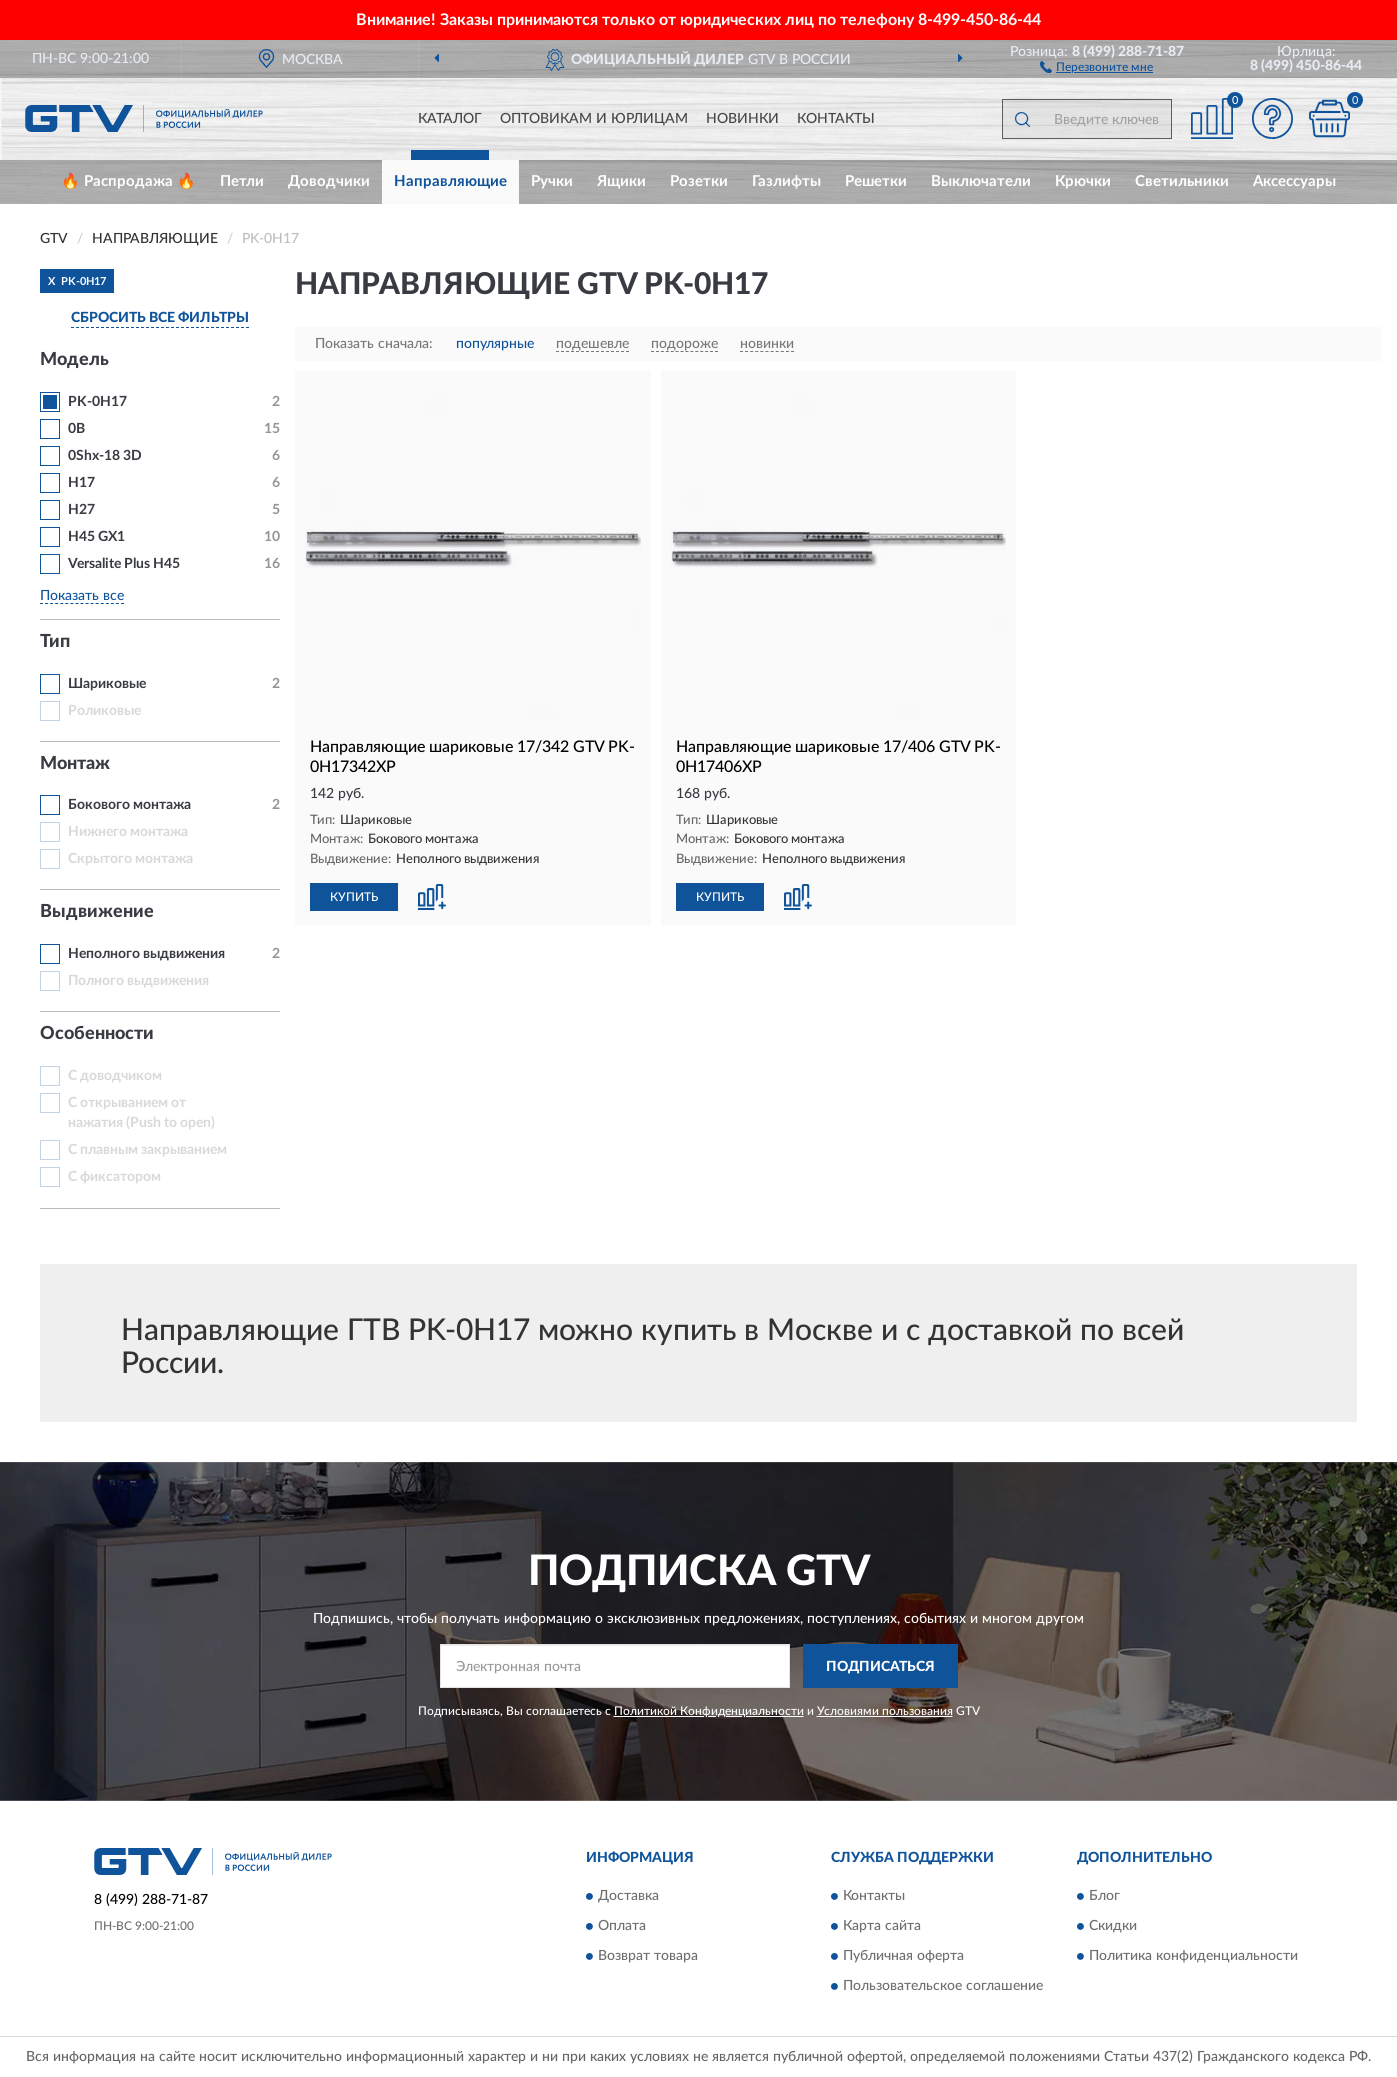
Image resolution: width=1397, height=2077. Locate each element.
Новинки (742, 119)
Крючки (1083, 181)
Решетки (876, 181)
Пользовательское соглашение (943, 1986)
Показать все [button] (82, 596)
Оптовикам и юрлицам (594, 119)
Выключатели (981, 181)
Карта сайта (882, 1926)
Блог (1104, 1896)
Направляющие (450, 181)
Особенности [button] (97, 1034)
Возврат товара (648, 1956)
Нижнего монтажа (128, 832)
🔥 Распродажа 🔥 (128, 181)
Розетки (699, 181)
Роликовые (104, 711)
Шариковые (107, 684)
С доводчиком (115, 1076)
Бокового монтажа (129, 805)
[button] (1096, 66)
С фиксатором (114, 1177)
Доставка (628, 1896)
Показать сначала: (374, 344)
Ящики (621, 181)
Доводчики (329, 181)
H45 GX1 (96, 537)
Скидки (1113, 1926)
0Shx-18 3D (105, 456)
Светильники (1182, 181)
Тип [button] (55, 642)
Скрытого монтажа (130, 859)
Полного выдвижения (138, 981)
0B (76, 429)
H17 (81, 483)
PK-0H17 (97, 402)
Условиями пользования (885, 1711)
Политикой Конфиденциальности (709, 1711)
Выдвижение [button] (97, 912)
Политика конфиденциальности (1193, 1956)
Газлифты (786, 181)
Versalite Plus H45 (124, 564)
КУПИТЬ (354, 897)
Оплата (622, 1926)
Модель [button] (74, 360)
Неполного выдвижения (146, 954)
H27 (81, 510)
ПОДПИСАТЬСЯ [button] (880, 1667)
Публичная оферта (903, 1956)
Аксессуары (1294, 181)
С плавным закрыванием (147, 1150)
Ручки (552, 181)
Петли (242, 181)
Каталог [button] (450, 119)
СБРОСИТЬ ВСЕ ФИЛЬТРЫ (160, 318)
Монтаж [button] (75, 764)
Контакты (836, 119)
